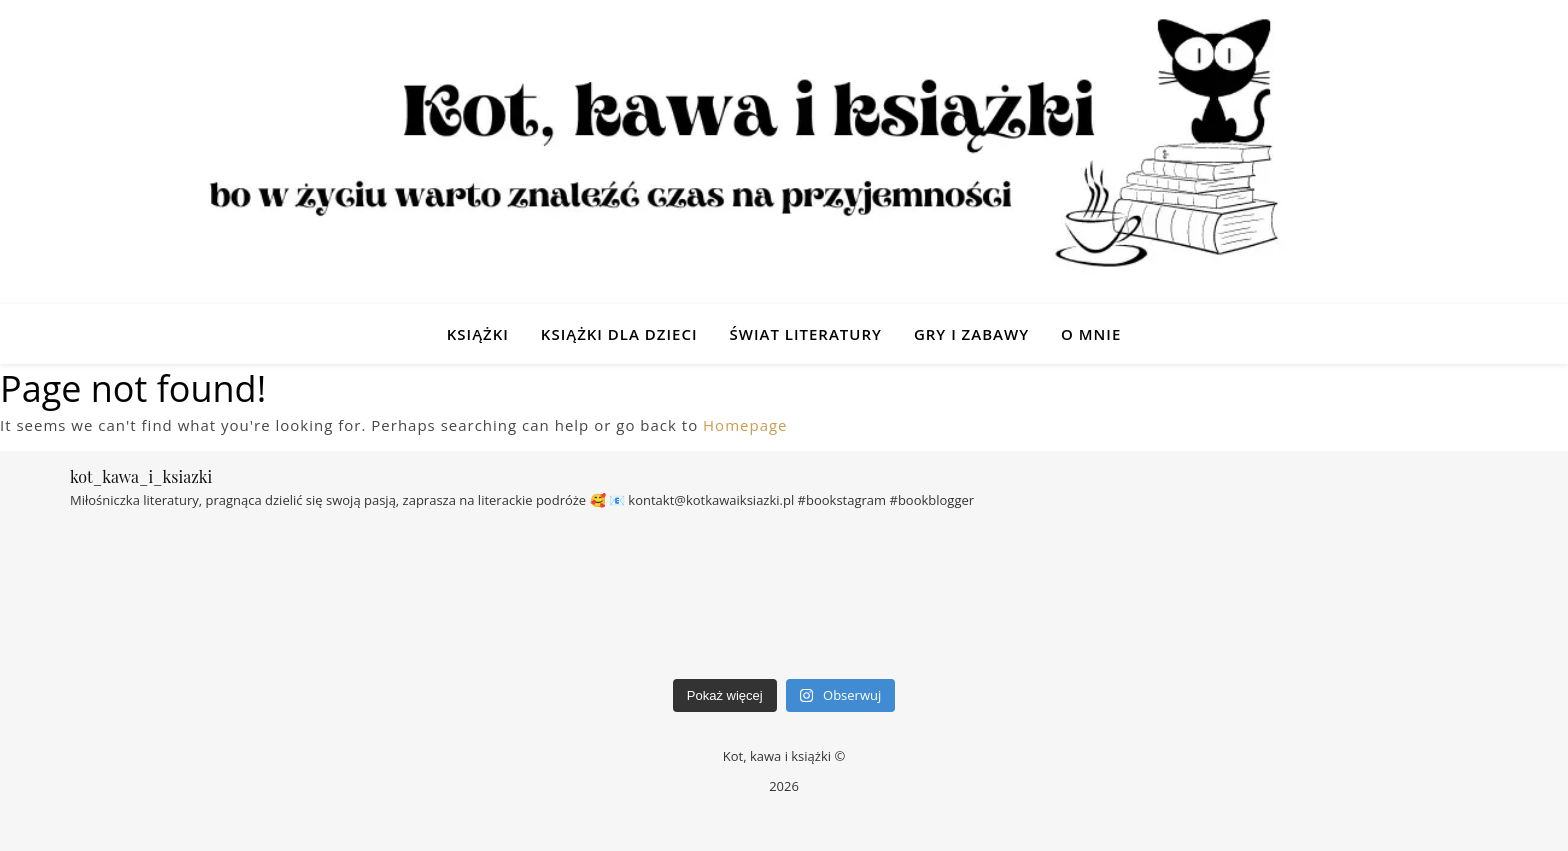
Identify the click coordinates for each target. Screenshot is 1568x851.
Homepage (745, 425)
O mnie (1091, 334)
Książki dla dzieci (619, 334)
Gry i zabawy (971, 334)
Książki (478, 334)
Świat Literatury (805, 334)
